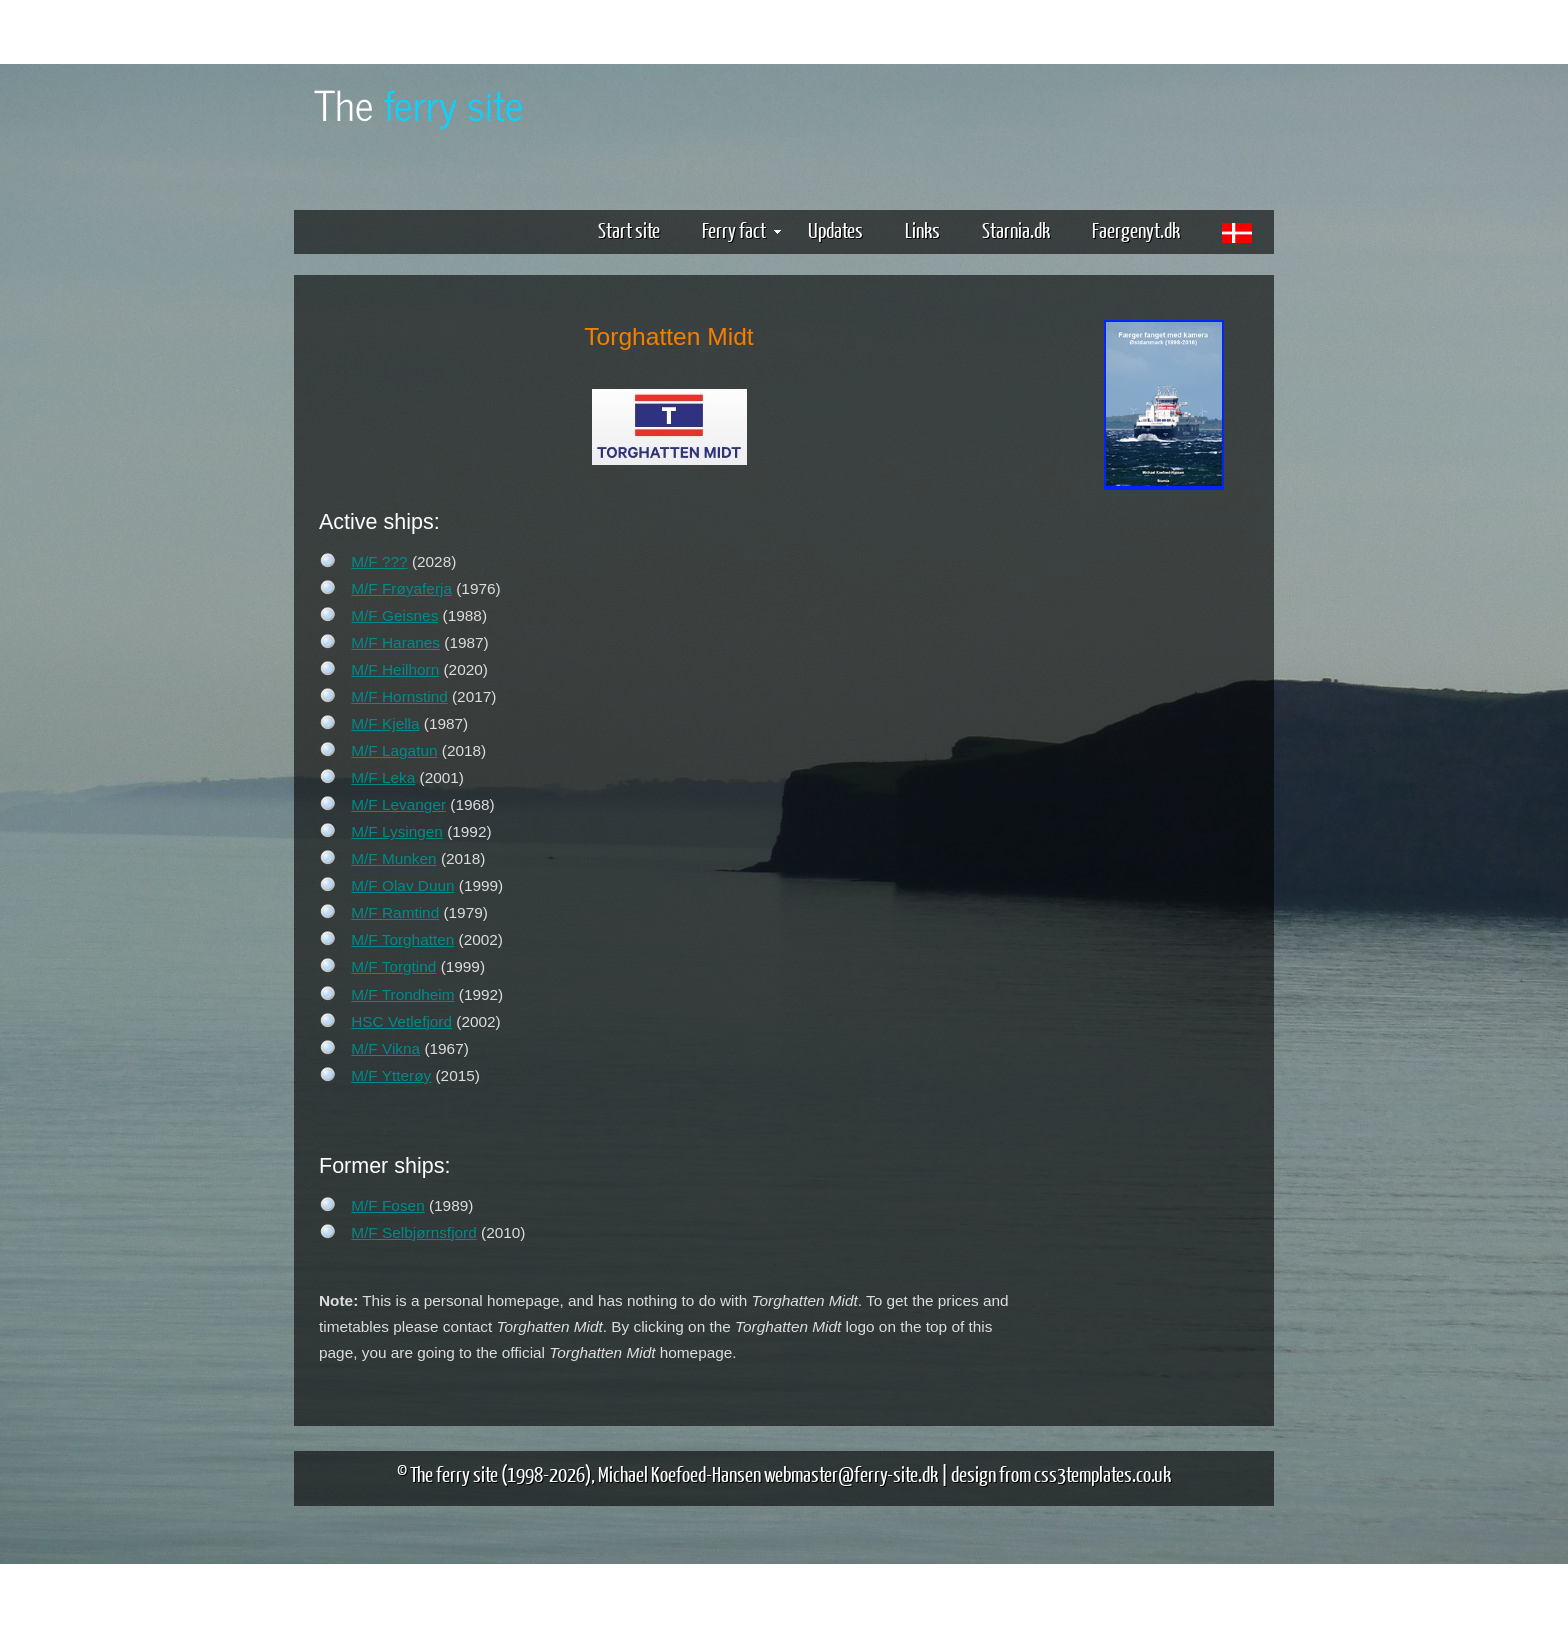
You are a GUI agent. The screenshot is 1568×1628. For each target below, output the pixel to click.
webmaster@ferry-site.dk (851, 1473)
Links (922, 229)
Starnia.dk (1016, 229)
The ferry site (454, 1473)
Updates (835, 229)
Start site (629, 229)
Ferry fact (741, 229)
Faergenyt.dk (1136, 229)
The (419, 103)
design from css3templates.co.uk (1061, 1473)
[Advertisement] (1164, 808)
